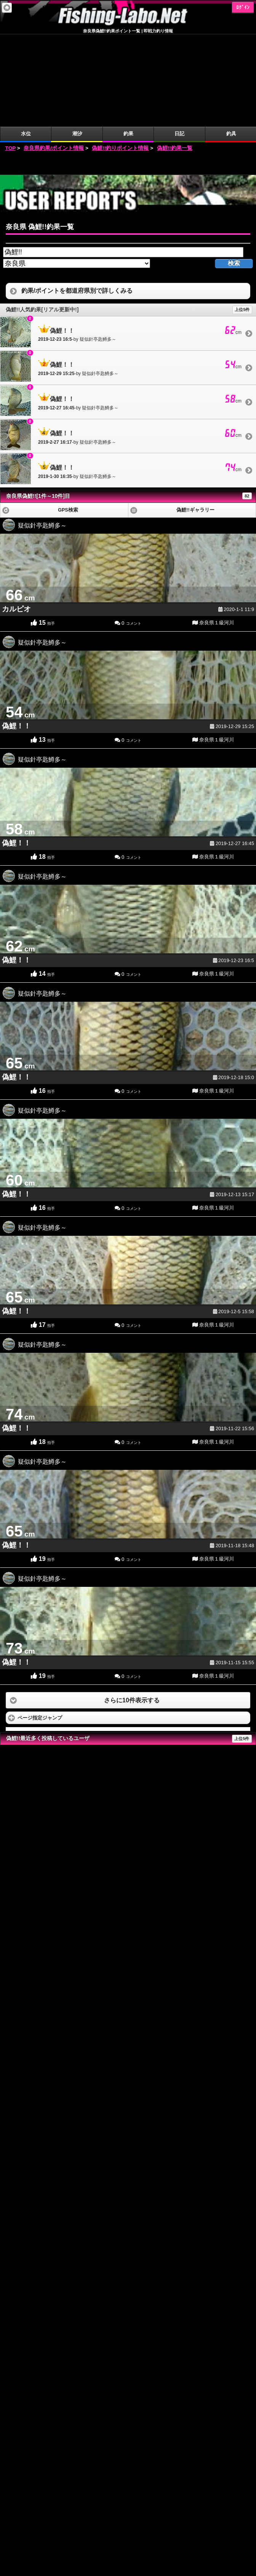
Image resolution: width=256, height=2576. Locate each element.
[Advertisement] (128, 71)
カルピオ (16, 517)
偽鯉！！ (16, 634)
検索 (234, 171)
